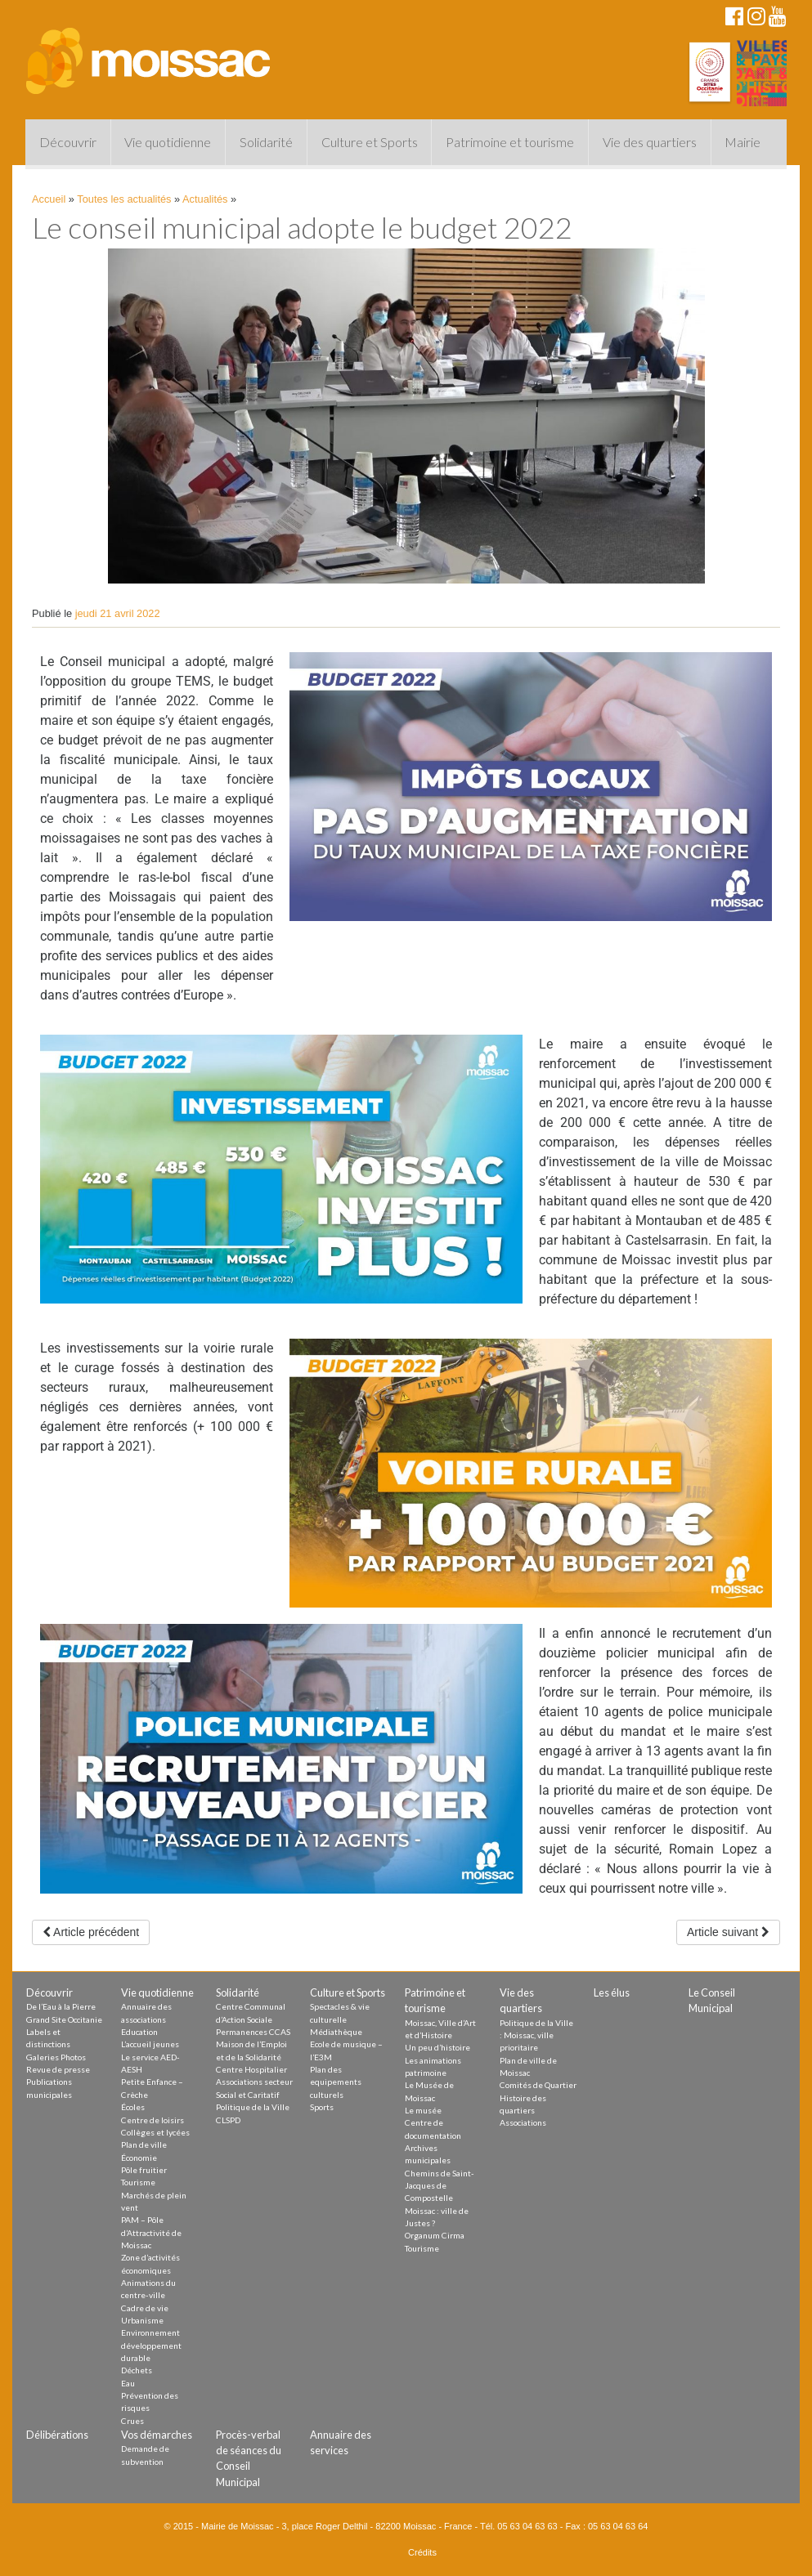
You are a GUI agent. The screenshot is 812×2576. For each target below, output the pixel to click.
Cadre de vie (144, 2308)
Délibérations (57, 2434)
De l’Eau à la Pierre (61, 2006)
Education (139, 2032)
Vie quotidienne (167, 142)
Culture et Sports (369, 142)
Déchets (136, 2370)
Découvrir (67, 142)
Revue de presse (58, 2069)
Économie (139, 2157)
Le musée (423, 2110)
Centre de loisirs (152, 2120)
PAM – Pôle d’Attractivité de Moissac (151, 2232)
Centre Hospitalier (251, 2069)
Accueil (48, 199)
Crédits (422, 2552)
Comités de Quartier (538, 2085)
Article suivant (728, 1932)
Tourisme (138, 2182)
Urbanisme (142, 2320)
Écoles (133, 2107)
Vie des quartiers (650, 142)
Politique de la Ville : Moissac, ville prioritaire (536, 2035)
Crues (132, 2421)
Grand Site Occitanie (64, 2019)
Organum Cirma (434, 2235)
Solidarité (266, 142)
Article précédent (91, 1932)
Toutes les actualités (124, 199)
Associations (523, 2122)
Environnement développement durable (151, 2345)
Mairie (742, 142)
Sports (322, 2107)
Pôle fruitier (144, 2170)
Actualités (204, 199)
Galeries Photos (56, 2057)
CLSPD (228, 2120)
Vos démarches (156, 2434)
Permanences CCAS (253, 2032)
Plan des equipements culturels (335, 2082)
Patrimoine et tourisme (510, 142)
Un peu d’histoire (437, 2047)
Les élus (612, 1992)
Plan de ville (144, 2144)
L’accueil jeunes (150, 2044)
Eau (128, 2383)
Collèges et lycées (155, 2132)
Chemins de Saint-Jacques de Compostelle (439, 2185)
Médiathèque (336, 2032)
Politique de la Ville (252, 2107)
